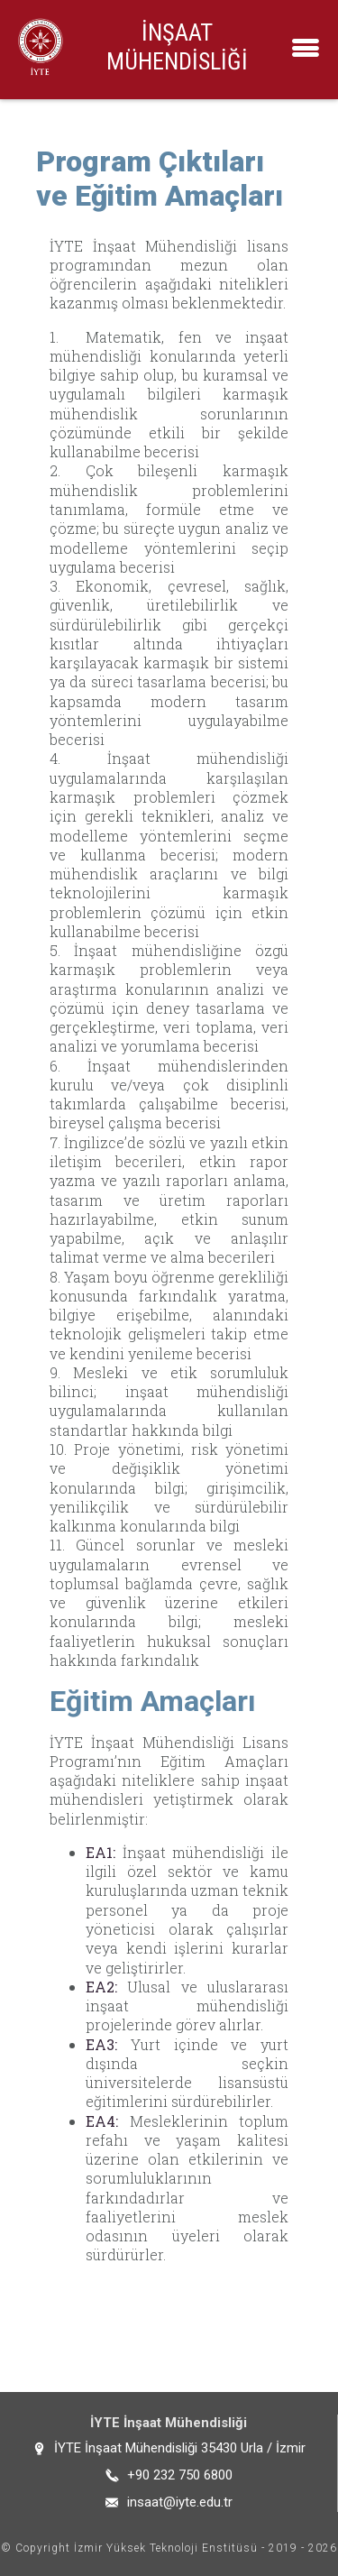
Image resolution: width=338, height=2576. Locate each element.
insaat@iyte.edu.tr (180, 2502)
